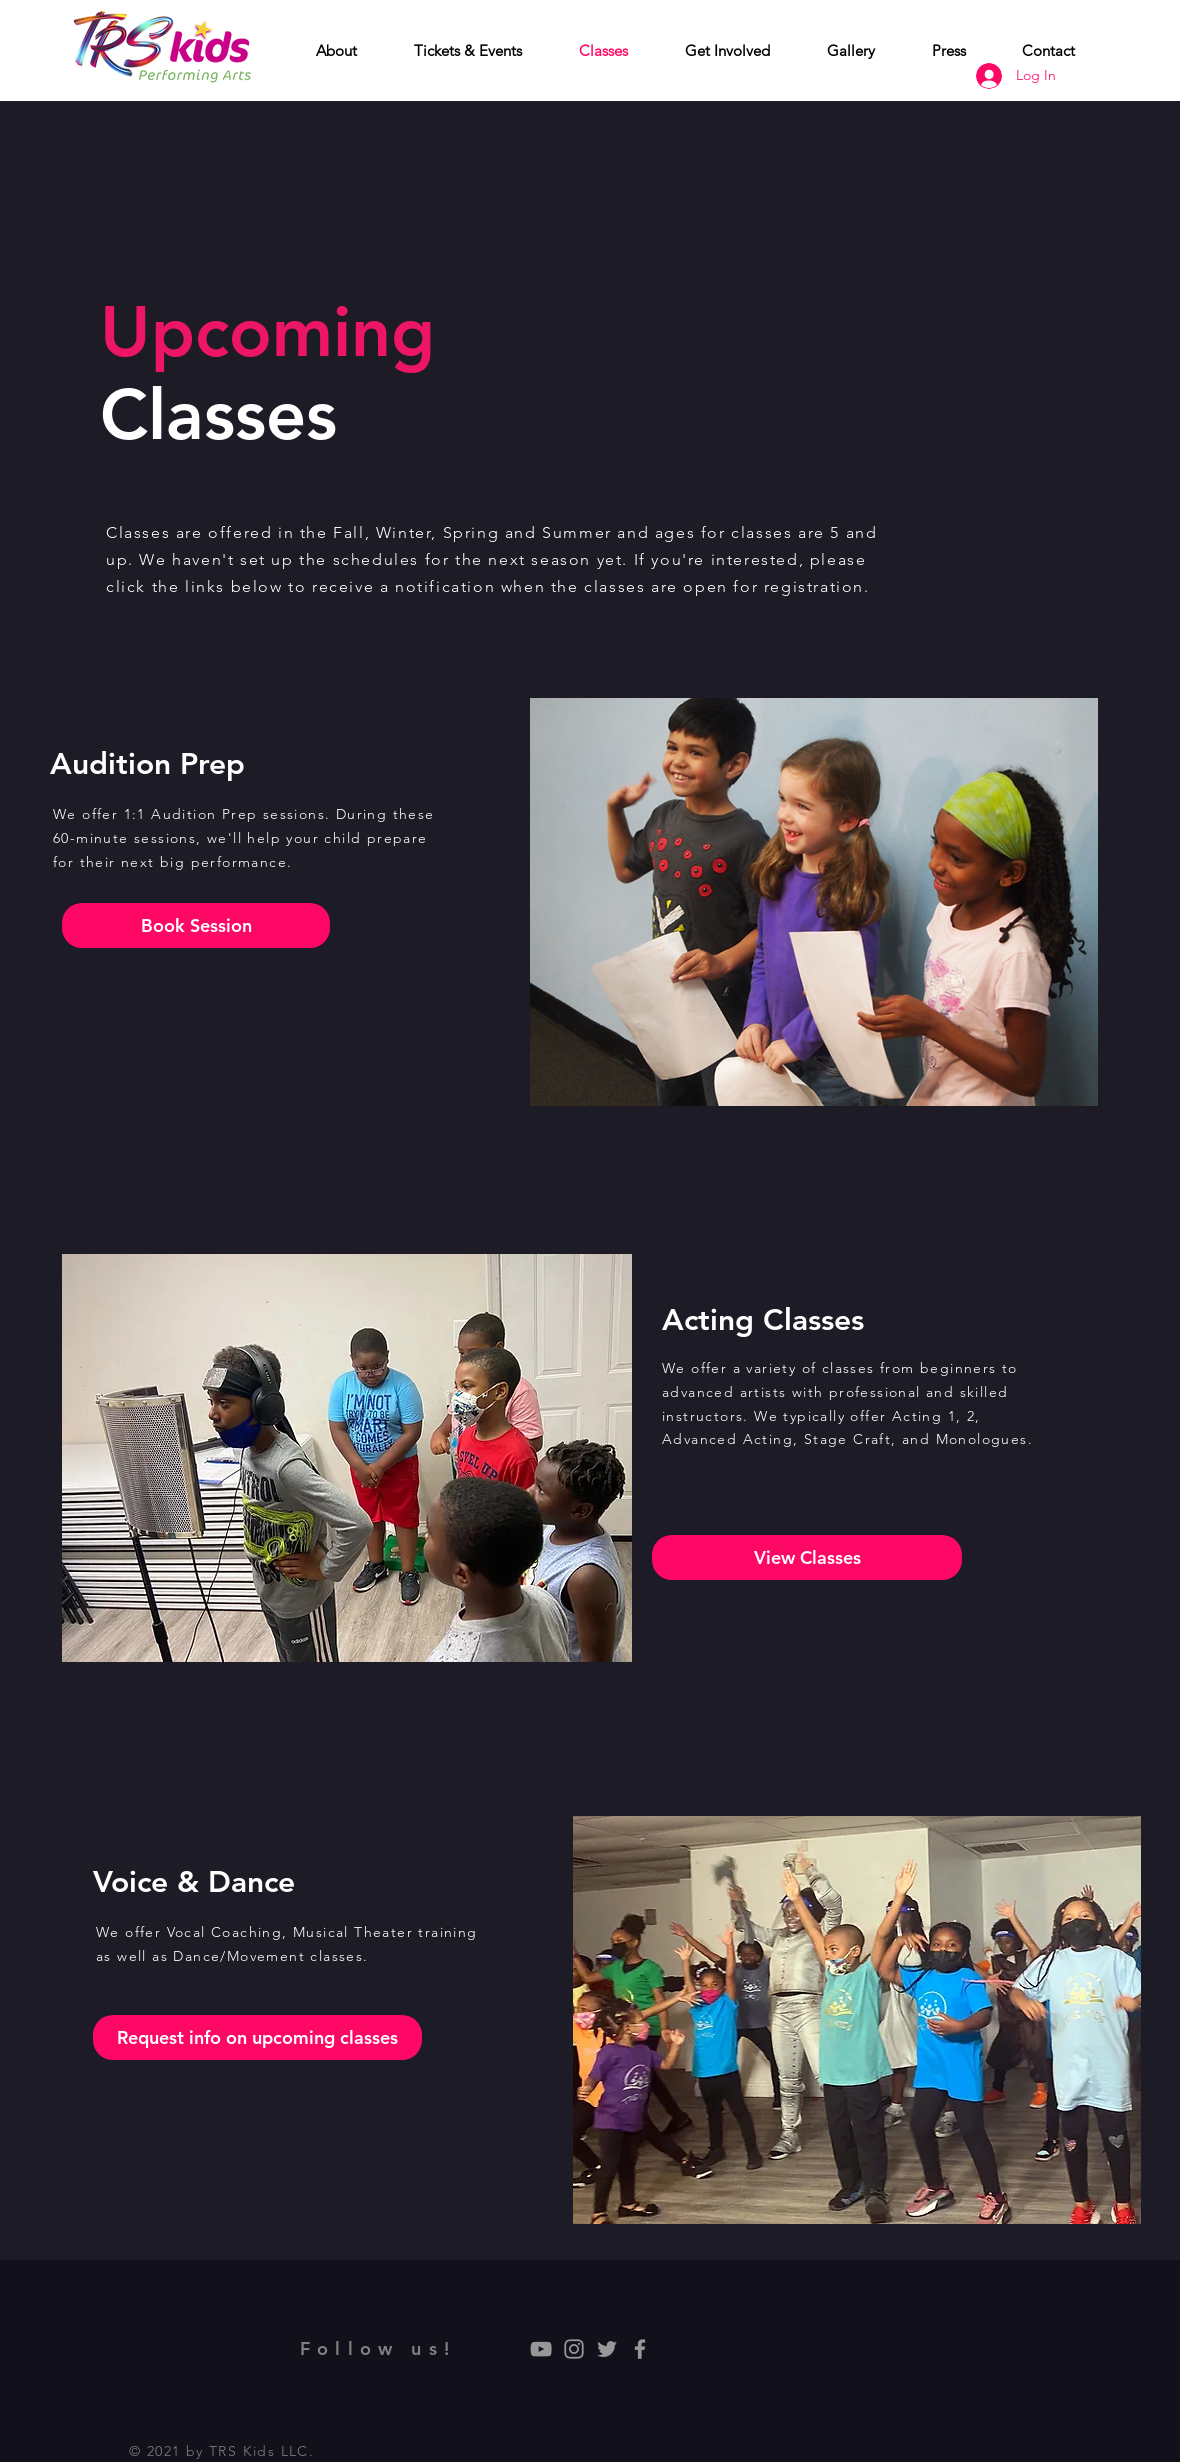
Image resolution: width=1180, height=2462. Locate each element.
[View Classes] (807, 1557)
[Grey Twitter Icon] (607, 2349)
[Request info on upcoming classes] (257, 2037)
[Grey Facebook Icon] (640, 2349)
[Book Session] (196, 925)
